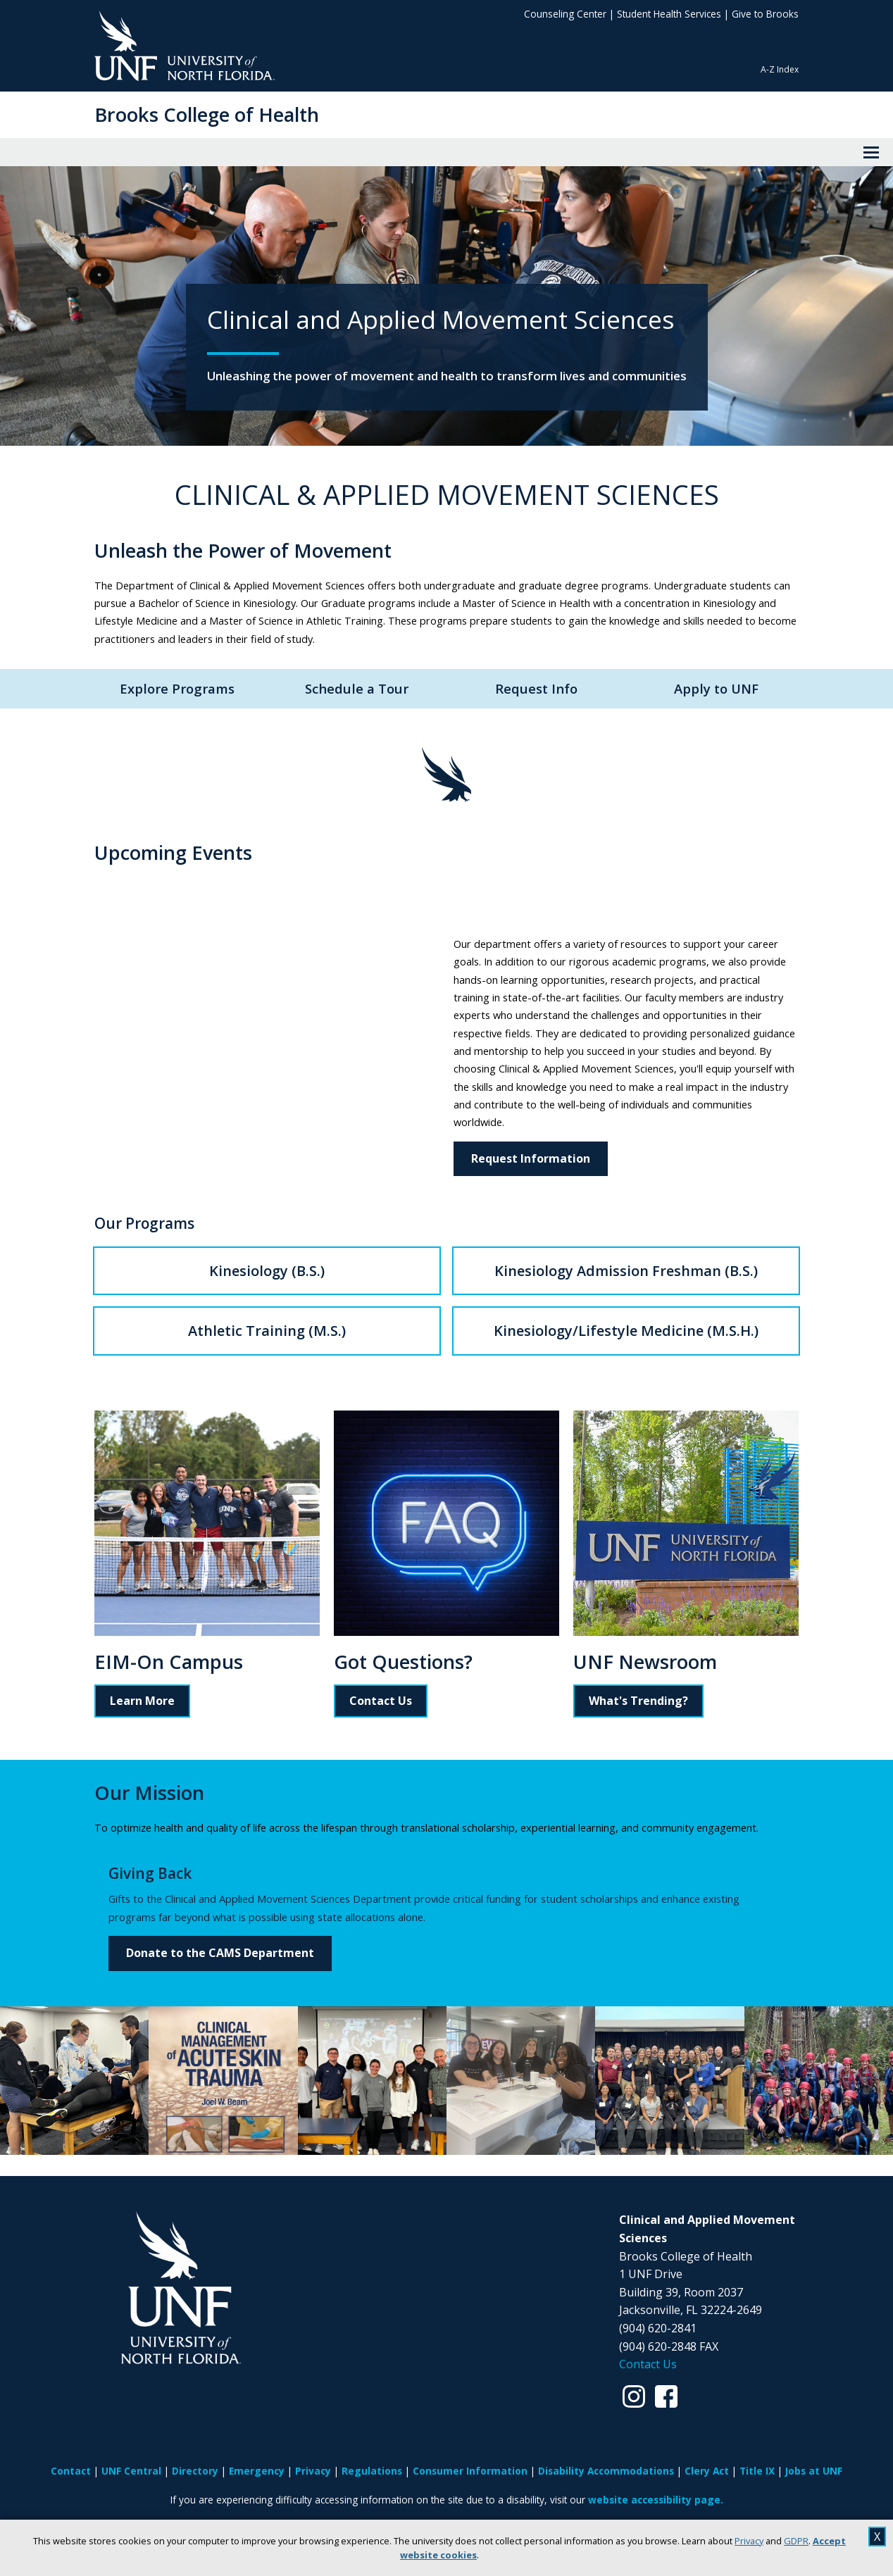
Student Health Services (669, 13)
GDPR (796, 2540)
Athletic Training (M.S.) (267, 1330)
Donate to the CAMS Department (220, 1953)
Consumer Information (470, 2470)
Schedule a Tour (356, 688)
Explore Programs (177, 688)
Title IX (757, 2470)
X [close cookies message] (877, 2536)
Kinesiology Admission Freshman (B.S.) (626, 1270)
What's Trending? (638, 1700)
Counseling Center (565, 13)
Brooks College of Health (206, 114)
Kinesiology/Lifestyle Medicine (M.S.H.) (626, 1330)
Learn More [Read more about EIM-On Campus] (142, 1700)
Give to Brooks (765, 13)
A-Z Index (780, 69)
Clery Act (707, 2470)
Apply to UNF (716, 688)
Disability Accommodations (606, 2470)
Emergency (257, 2470)
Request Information (530, 1158)
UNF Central (131, 2470)
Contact (71, 2470)
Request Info (536, 688)
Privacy (749, 2540)
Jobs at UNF (813, 2470)
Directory (195, 2470)
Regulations (372, 2470)
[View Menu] (871, 152)
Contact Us (380, 1700)
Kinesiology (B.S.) (267, 1270)
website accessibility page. (655, 2499)
